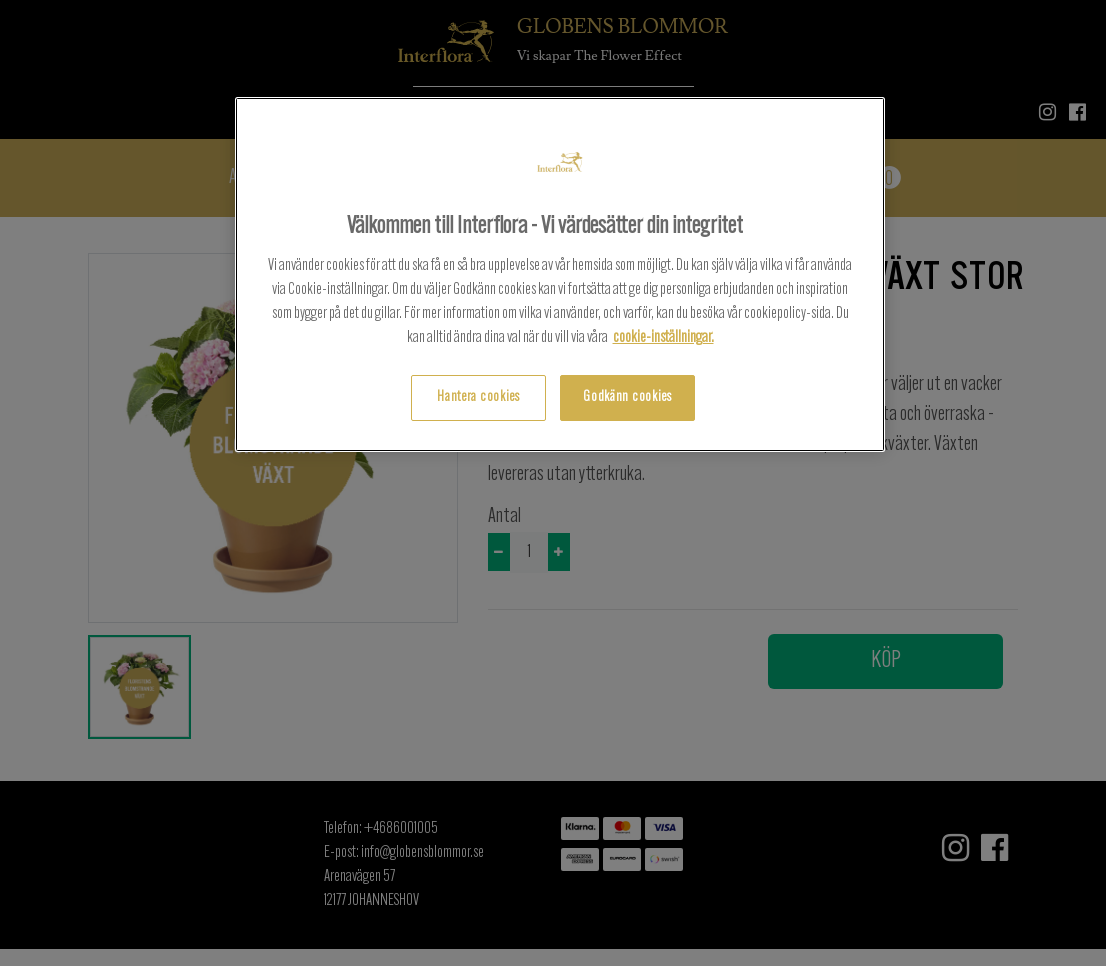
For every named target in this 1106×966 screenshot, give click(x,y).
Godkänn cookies (627, 397)
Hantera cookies (478, 397)
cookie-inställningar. (663, 338)
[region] (560, 274)
